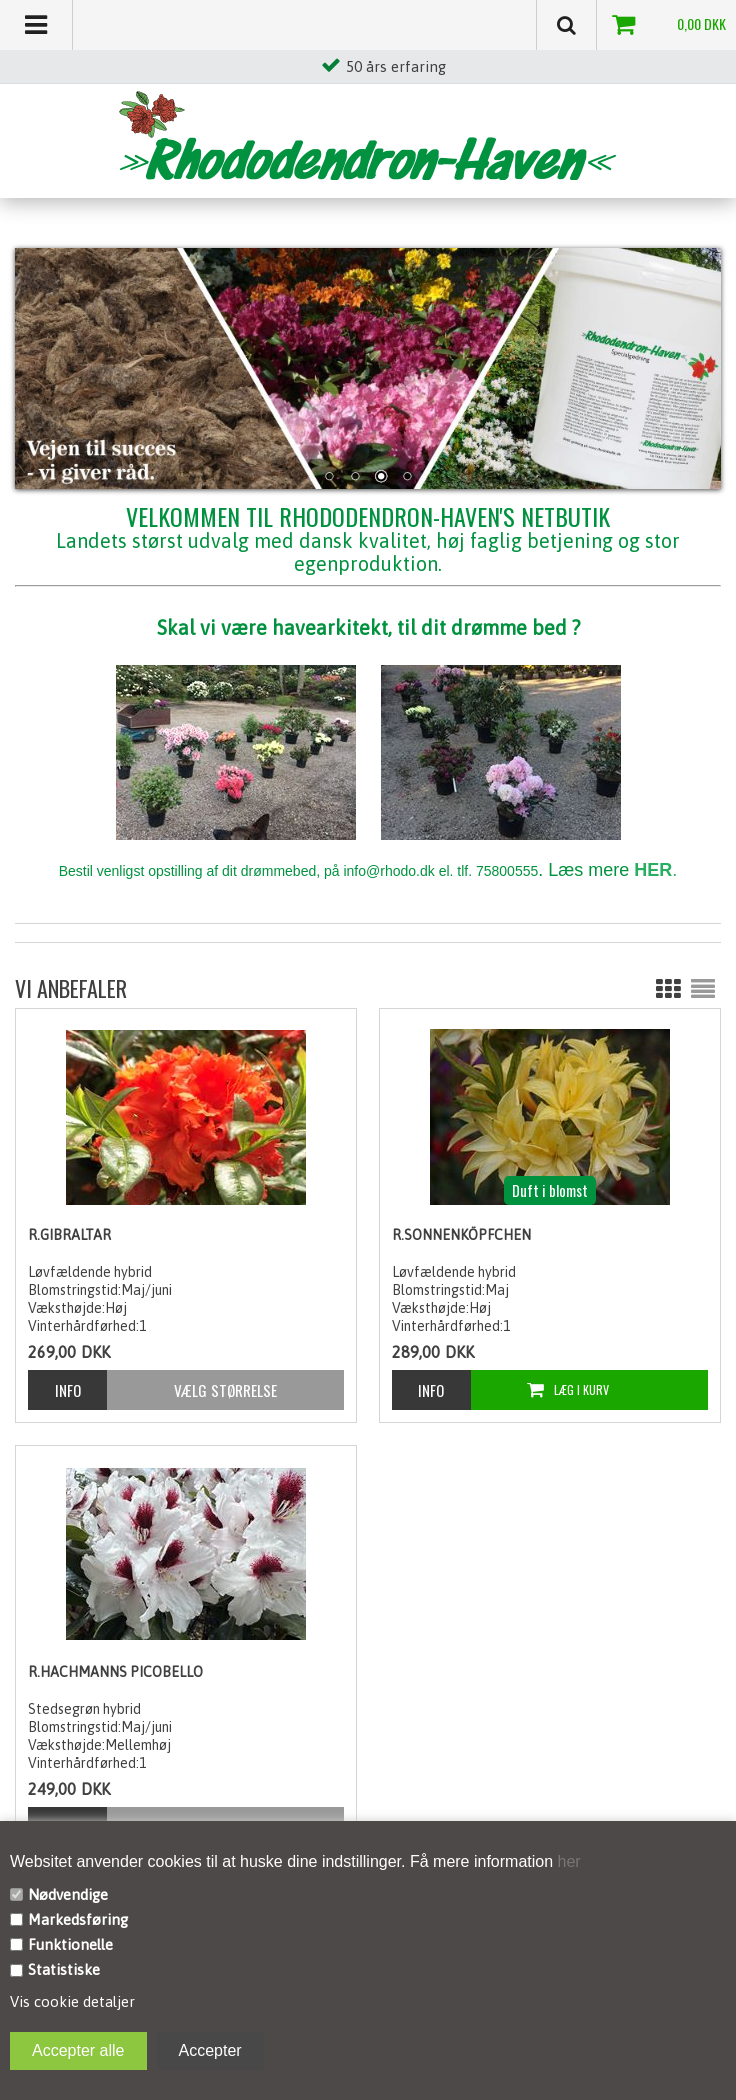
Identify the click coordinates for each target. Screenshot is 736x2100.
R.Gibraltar (69, 1235)
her (567, 1861)
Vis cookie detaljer (72, 2001)
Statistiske (64, 1969)
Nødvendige (68, 1894)
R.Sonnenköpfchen (461, 1235)
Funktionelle (70, 1944)
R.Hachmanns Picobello (115, 1672)
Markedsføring (78, 1919)
